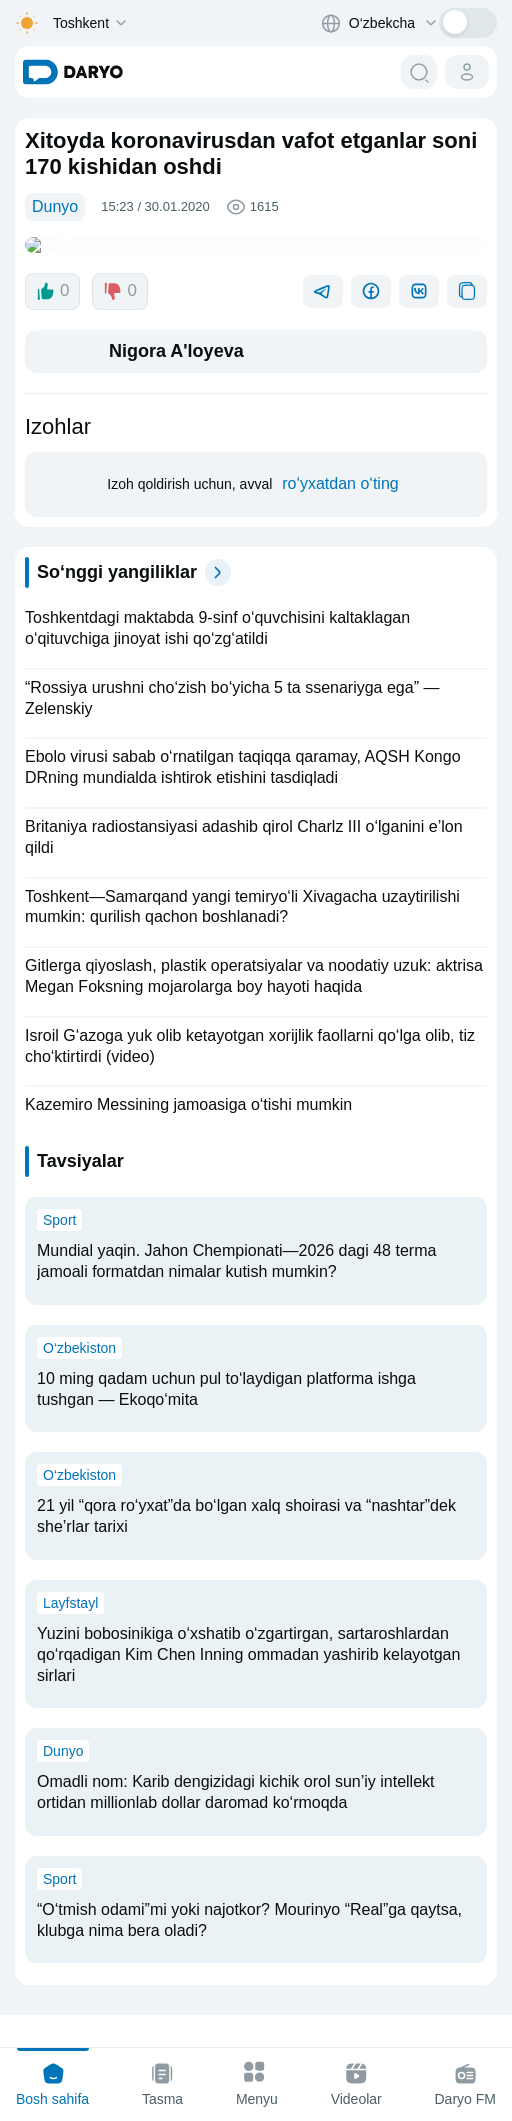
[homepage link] (73, 72)
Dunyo (55, 206)
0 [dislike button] (119, 275)
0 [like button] (52, 275)
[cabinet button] (467, 72)
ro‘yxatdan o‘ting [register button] (340, 467)
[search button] (419, 72)
